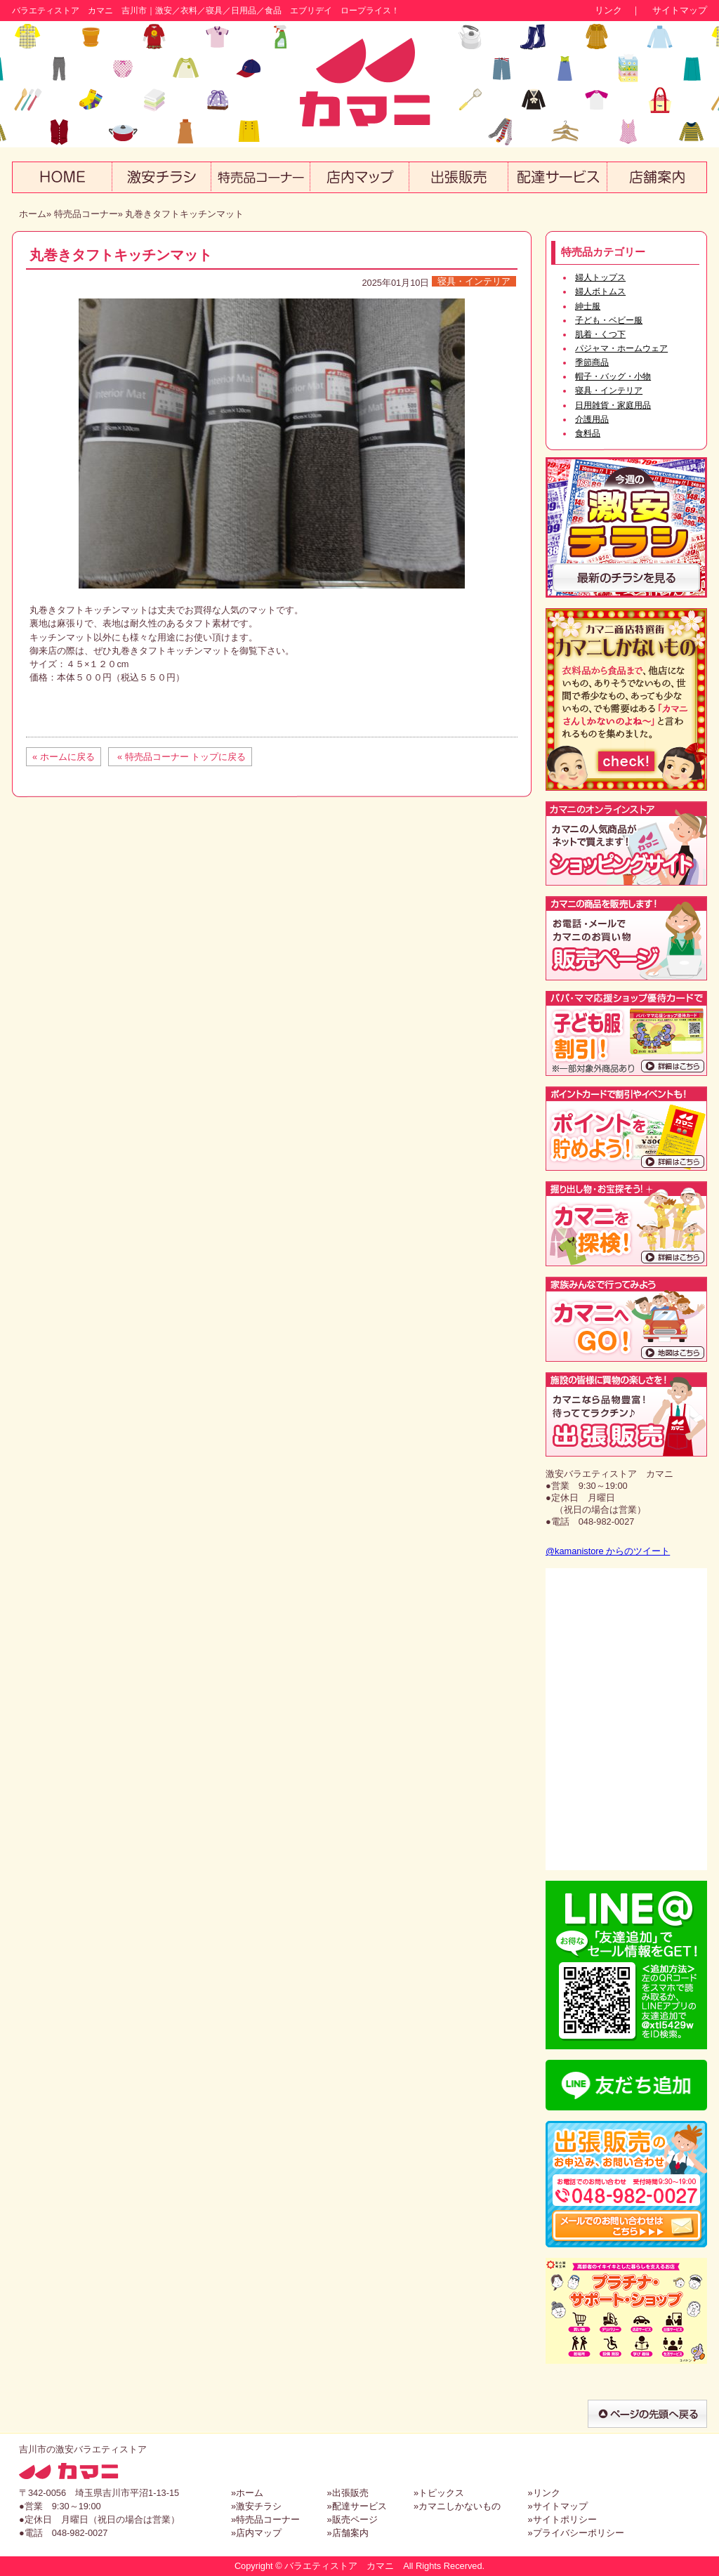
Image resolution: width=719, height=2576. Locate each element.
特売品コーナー (86, 214)
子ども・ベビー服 (608, 320)
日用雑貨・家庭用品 (613, 405)
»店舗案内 (347, 2533)
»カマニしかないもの (457, 2506)
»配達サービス (356, 2506)
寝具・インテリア (473, 281)
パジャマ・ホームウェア (621, 348)
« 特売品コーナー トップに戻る (180, 756)
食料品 (587, 433)
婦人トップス (600, 277)
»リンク (543, 2493)
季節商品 (592, 362)
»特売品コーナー (265, 2519)
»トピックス (439, 2493)
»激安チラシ (256, 2506)
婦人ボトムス (600, 291)
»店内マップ (256, 2533)
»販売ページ (351, 2519)
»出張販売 (347, 2493)
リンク (608, 10)
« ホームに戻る (63, 756)
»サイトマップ (557, 2506)
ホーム (32, 214)
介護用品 (592, 419)
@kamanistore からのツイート (608, 1551)
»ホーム (247, 2493)
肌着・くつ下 (600, 334)
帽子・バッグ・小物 (613, 376)
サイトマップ (679, 10)
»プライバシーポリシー (575, 2533)
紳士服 (587, 306)
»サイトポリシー (561, 2519)
